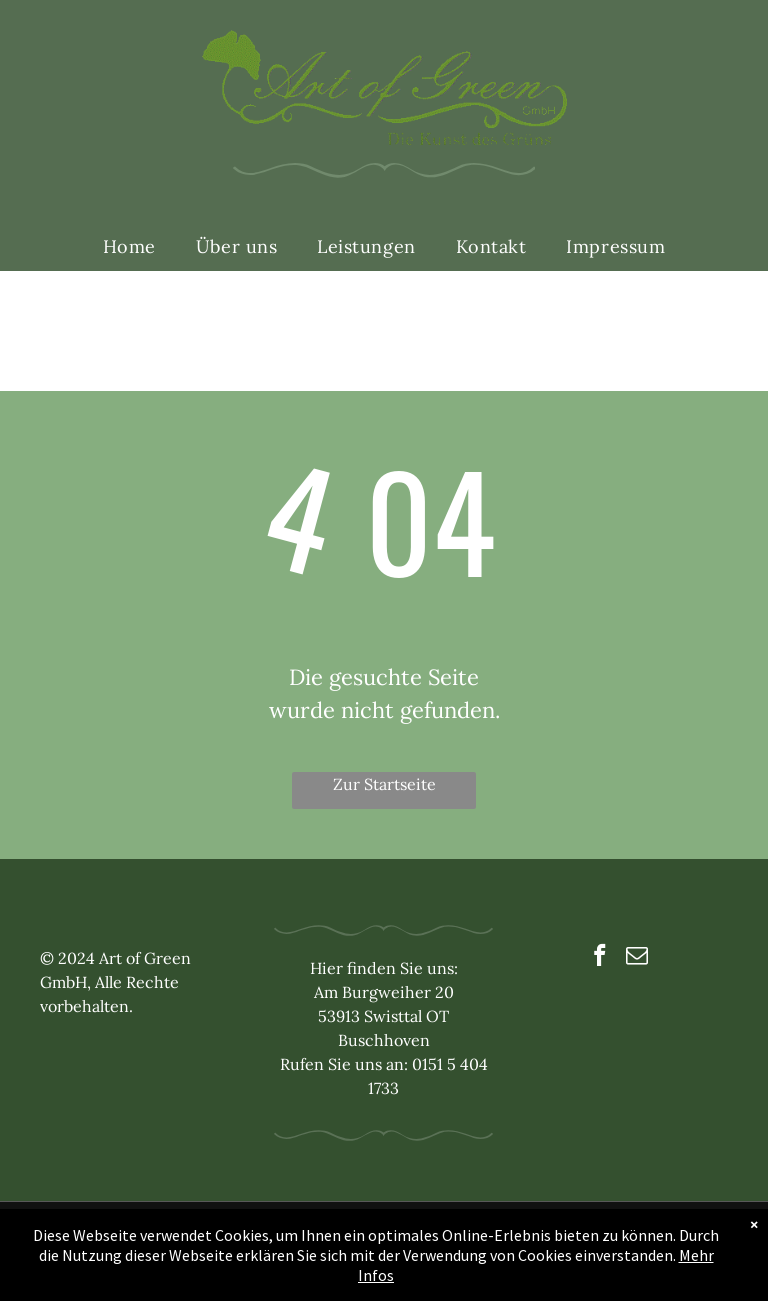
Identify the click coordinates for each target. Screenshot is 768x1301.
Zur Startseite (384, 784)
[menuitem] (129, 247)
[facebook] (599, 958)
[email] (636, 958)
